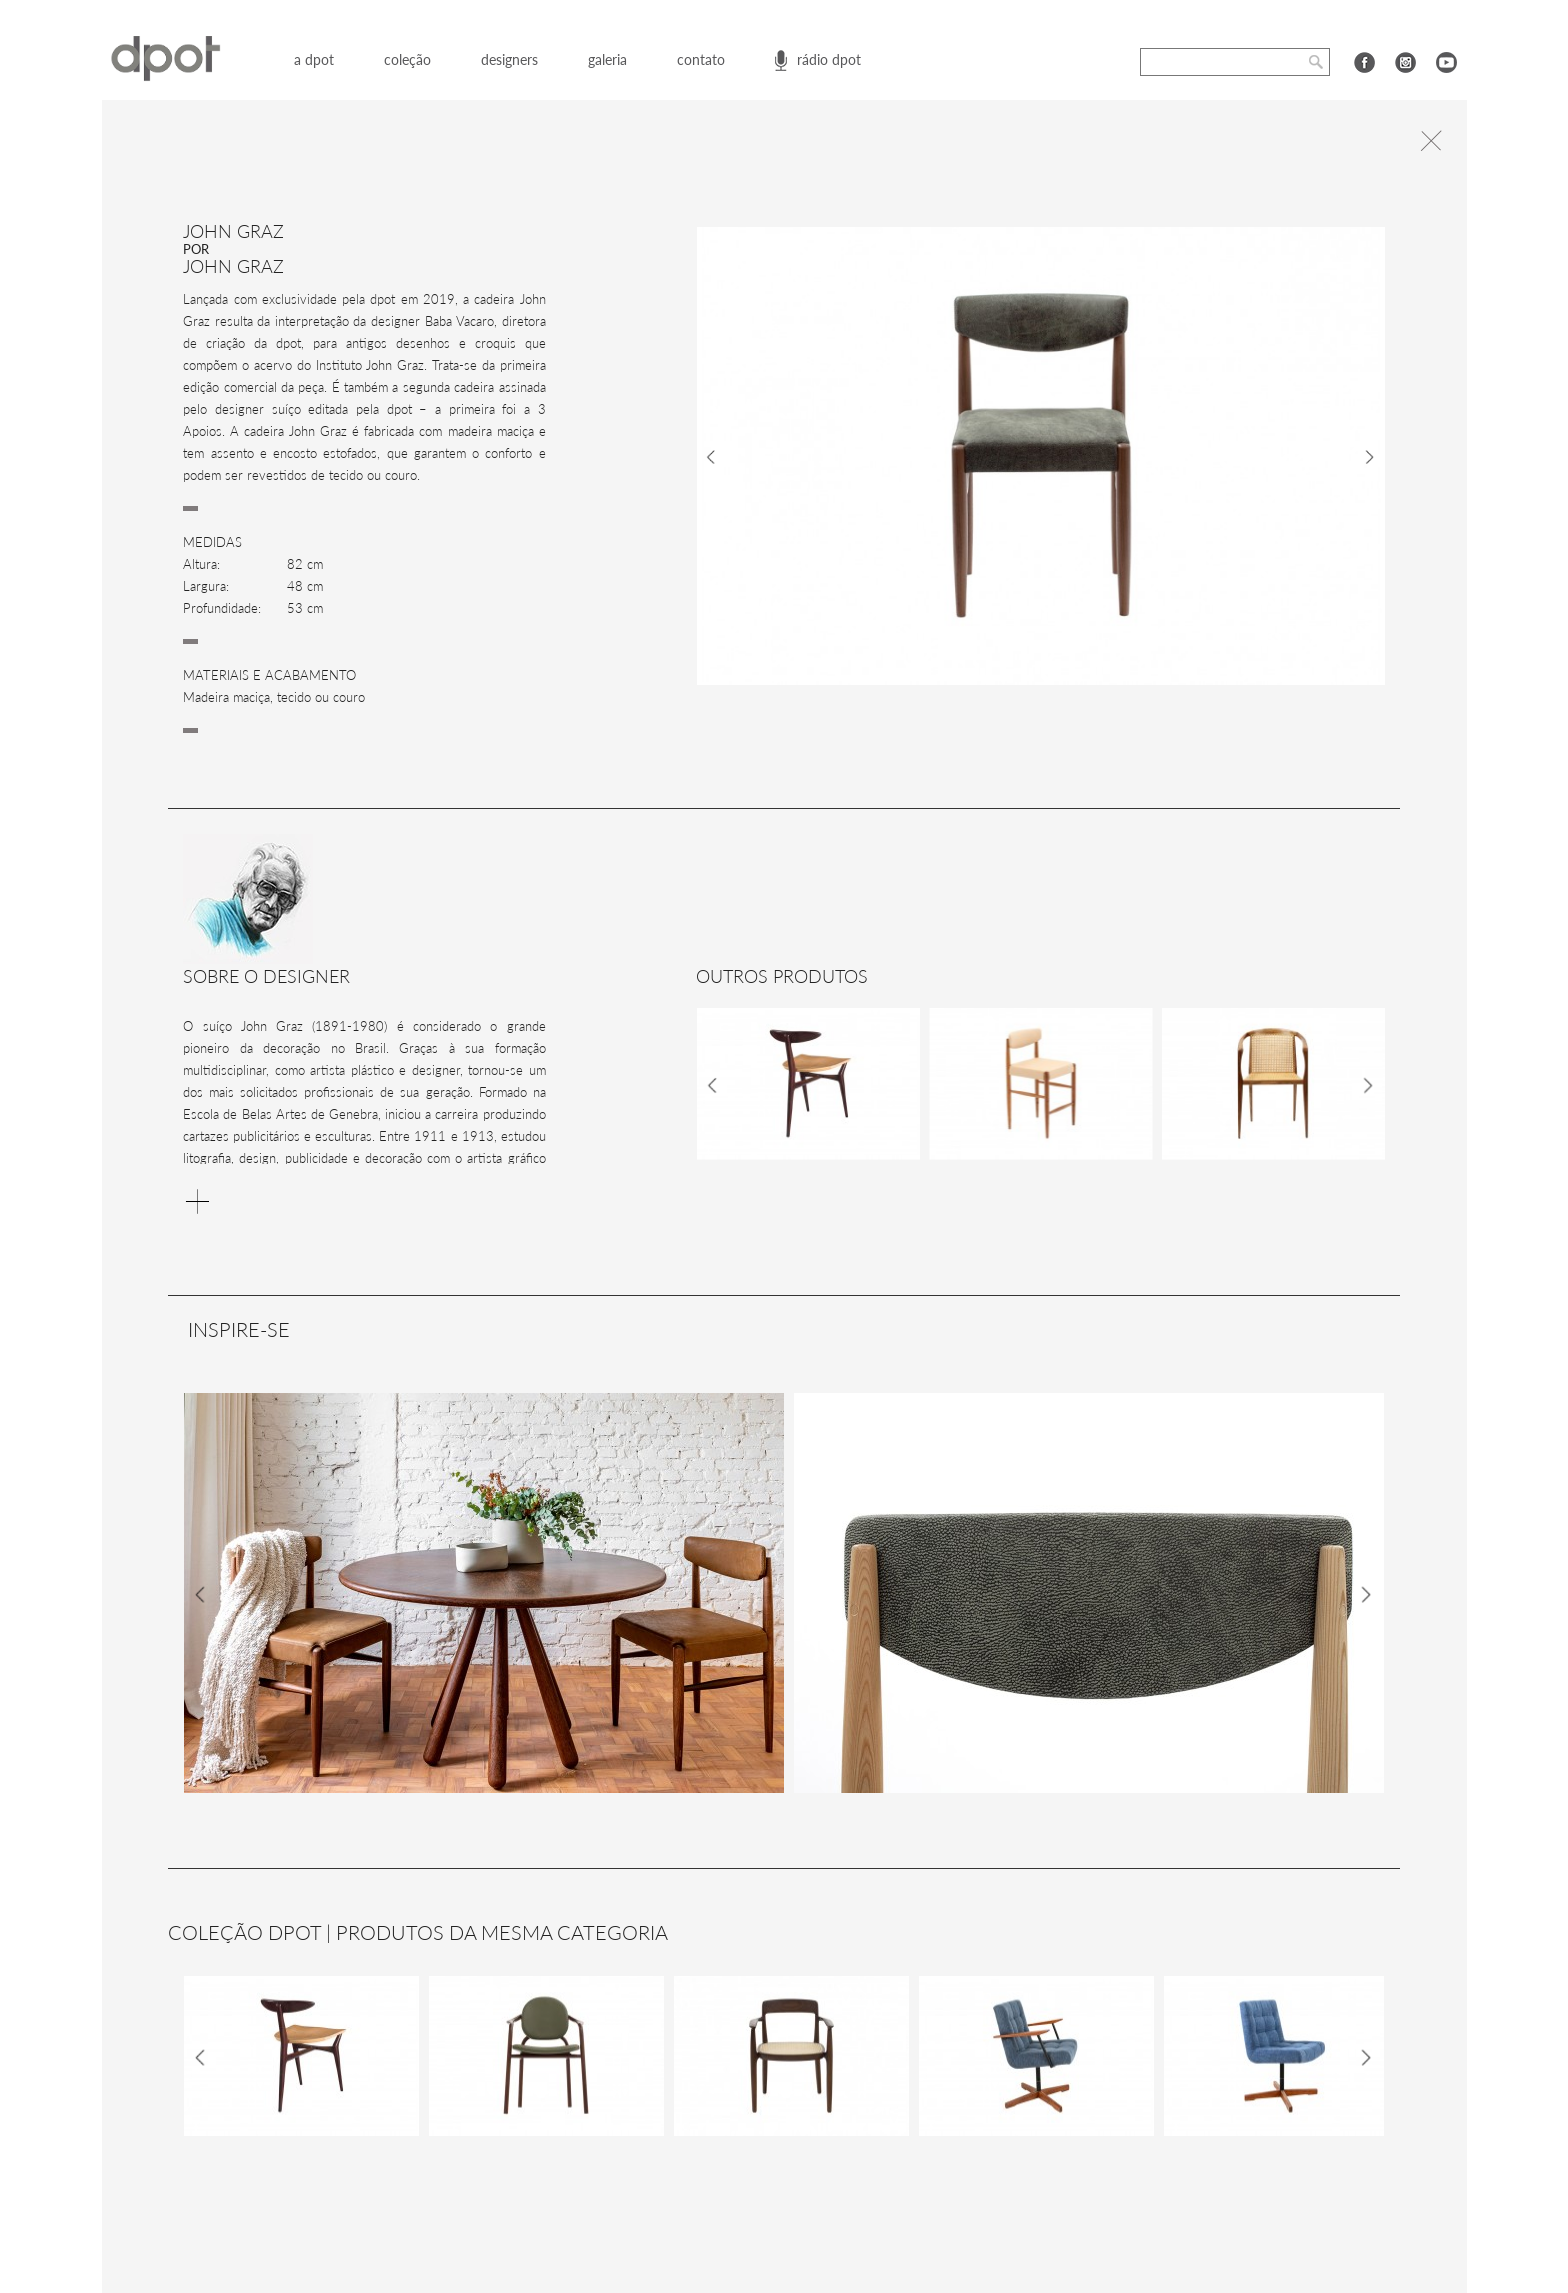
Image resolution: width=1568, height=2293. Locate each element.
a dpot (314, 59)
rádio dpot (829, 59)
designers (509, 59)
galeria (607, 59)
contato (701, 59)
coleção (407, 59)
